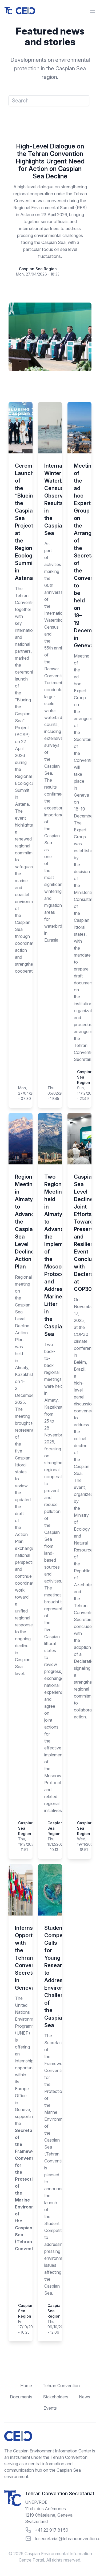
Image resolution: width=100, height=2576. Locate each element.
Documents (21, 2396)
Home (26, 2385)
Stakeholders (55, 2396)
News (84, 2396)
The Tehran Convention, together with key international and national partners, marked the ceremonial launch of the (20, 640)
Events (50, 2408)
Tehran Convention (61, 2385)
